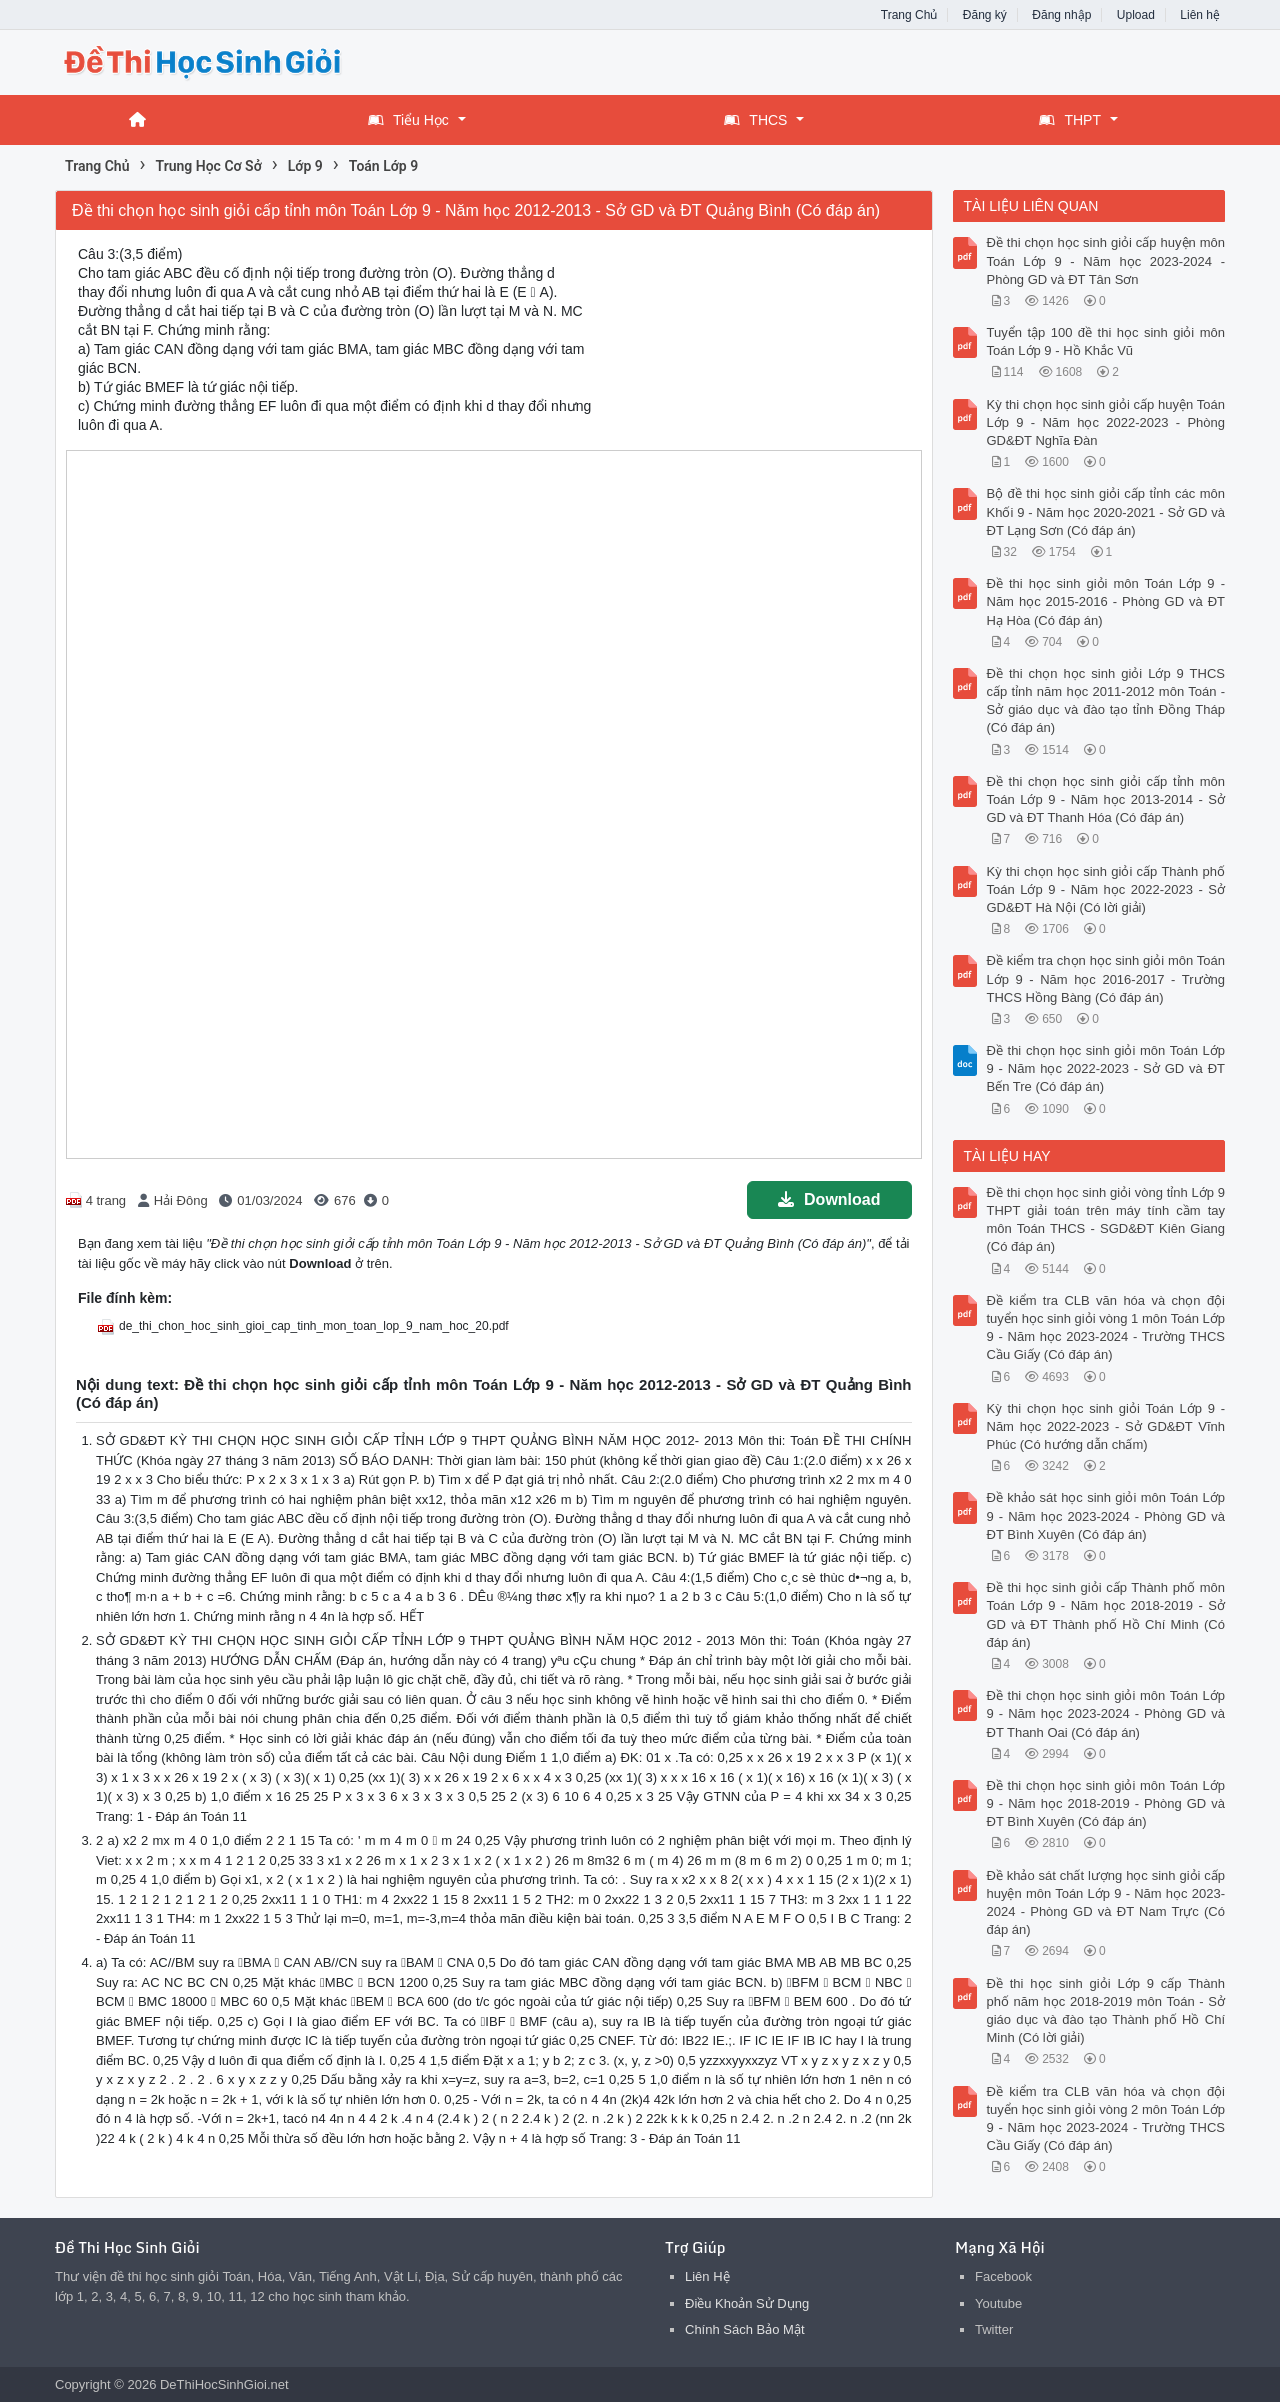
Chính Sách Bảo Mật (745, 2329)
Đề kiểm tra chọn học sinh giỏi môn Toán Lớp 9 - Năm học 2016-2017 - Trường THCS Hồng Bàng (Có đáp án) (1106, 978)
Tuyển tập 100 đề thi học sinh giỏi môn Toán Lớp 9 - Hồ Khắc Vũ (1106, 341)
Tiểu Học (408, 120)
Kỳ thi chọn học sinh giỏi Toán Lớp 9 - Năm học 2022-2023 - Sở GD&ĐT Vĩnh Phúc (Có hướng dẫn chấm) (1106, 1426)
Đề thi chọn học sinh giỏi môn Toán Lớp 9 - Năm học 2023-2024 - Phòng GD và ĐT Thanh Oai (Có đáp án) (1106, 1713)
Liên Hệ (707, 2276)
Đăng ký (985, 15)
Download (829, 1199)
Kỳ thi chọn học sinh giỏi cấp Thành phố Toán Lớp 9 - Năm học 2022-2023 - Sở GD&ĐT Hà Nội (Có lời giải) (1106, 889)
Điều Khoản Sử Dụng (747, 2303)
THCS (755, 120)
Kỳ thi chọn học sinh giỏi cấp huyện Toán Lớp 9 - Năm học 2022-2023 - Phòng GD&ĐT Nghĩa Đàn (1106, 422)
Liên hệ (1200, 15)
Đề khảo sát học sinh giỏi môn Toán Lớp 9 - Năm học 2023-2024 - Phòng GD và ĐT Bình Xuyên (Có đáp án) (1106, 1515)
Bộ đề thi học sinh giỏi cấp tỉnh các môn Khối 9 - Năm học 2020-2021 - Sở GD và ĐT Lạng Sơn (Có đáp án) (1106, 511)
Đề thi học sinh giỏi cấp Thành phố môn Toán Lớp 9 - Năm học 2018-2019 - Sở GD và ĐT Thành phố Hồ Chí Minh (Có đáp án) (1106, 1615)
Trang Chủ (909, 15)
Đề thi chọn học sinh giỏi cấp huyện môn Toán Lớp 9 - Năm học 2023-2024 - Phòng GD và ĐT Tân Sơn (1106, 260)
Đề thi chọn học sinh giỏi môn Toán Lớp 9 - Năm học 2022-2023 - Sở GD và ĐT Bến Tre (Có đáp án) (1106, 1068)
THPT (1070, 120)
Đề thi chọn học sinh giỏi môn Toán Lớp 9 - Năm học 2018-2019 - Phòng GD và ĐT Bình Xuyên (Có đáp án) (1106, 1803)
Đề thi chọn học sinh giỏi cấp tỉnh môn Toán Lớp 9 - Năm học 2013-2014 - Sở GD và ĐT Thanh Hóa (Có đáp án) (1106, 799)
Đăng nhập (1061, 15)
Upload (1136, 15)
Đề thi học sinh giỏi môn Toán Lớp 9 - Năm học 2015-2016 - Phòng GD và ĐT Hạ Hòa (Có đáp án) (1106, 601)
